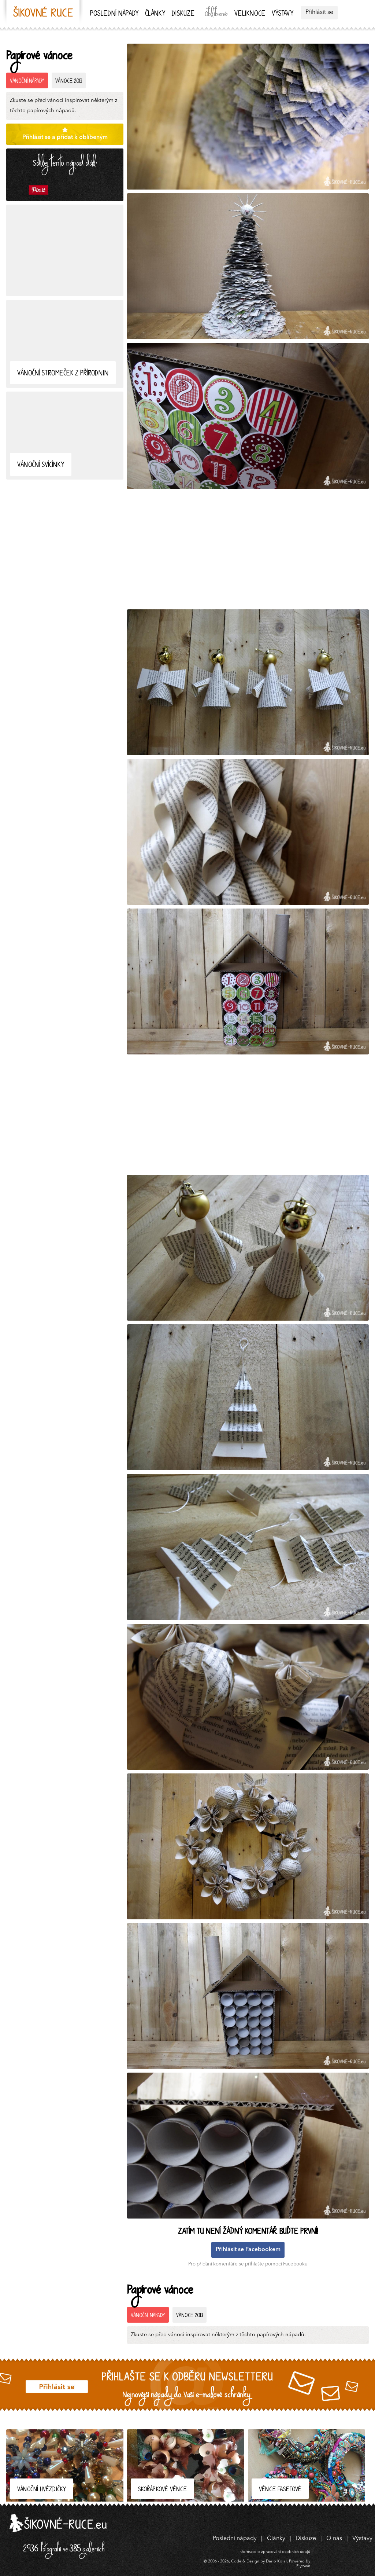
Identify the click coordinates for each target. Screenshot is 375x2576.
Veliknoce (249, 14)
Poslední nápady (114, 14)
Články (155, 14)
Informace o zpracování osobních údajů (274, 2552)
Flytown (303, 2566)
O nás (334, 2539)
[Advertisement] (65, 250)
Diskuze (183, 14)
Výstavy (282, 14)
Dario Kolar (276, 2562)
